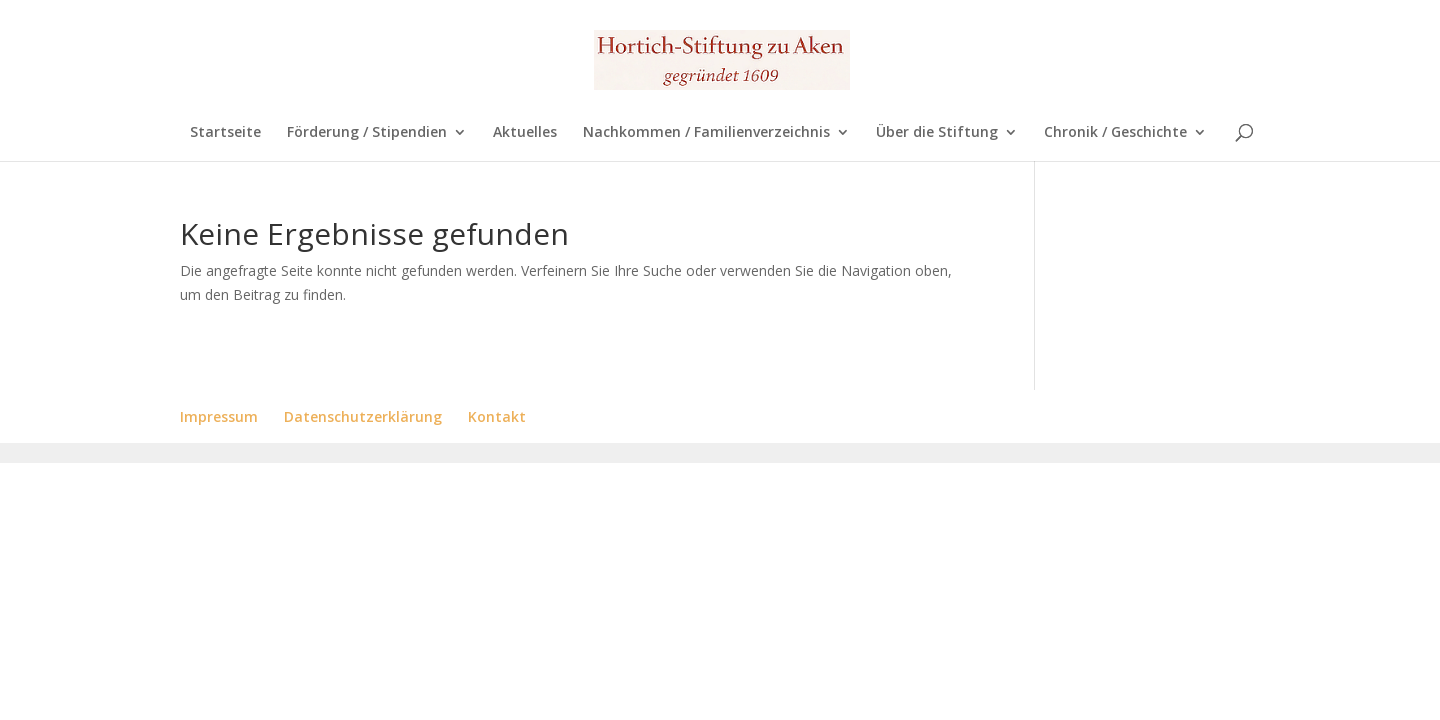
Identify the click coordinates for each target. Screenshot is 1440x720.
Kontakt (497, 416)
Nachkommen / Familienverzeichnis (706, 133)
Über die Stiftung (937, 133)
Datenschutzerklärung (363, 416)
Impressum (219, 416)
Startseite (225, 133)
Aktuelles (525, 133)
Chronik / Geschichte (1115, 133)
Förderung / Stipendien (367, 133)
